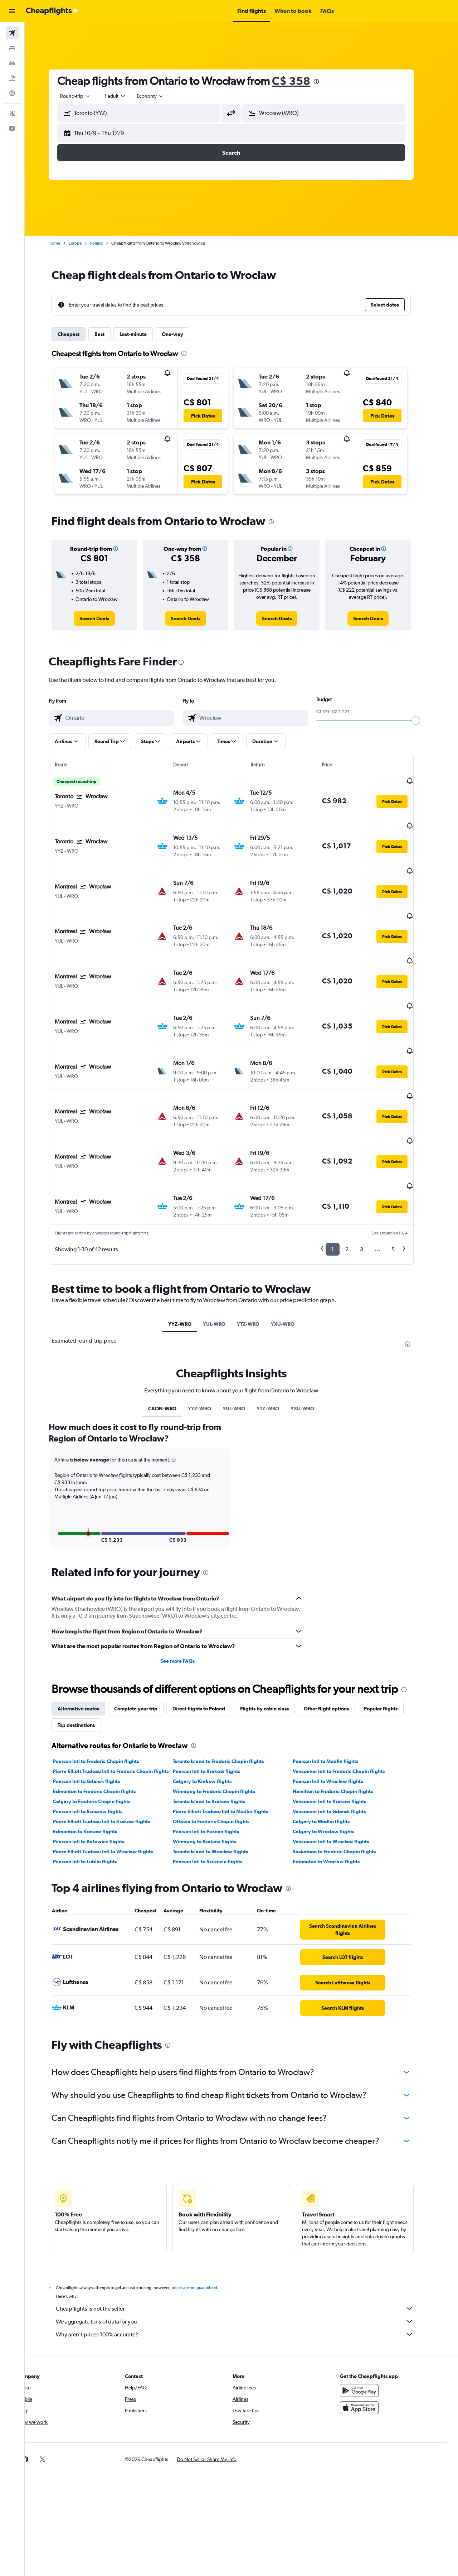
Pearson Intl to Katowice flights (99, 1761)
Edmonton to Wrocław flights (336, 1782)
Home (64, 243)
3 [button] (372, 1169)
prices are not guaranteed (205, 2207)
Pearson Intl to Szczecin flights (217, 1782)
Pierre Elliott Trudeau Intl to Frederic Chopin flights (121, 1691)
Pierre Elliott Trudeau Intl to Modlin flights (230, 1731)
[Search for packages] (12, 78)
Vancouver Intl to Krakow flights (339, 1721)
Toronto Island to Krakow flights (219, 1721)
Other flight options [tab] (336, 1629)
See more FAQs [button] (187, 1581)
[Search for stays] (12, 48)
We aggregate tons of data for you (245, 2241)
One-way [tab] (183, 334)
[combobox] (86, 96)
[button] (12, 11)
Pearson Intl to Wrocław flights (338, 1701)
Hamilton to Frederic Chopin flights (343, 1711)
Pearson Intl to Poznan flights (216, 1751)
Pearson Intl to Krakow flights (216, 1691)
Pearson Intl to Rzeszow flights (98, 1731)
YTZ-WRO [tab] (258, 1244)
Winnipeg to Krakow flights (214, 1761)
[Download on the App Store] (370, 2327)
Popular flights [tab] (391, 1629)
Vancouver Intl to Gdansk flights (339, 1731)
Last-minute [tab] (143, 334)
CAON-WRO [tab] (173, 1329)
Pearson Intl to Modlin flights (335, 1681)
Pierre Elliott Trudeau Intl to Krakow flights (111, 1741)
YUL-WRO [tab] (224, 1244)
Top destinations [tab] (86, 1645)
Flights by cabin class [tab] (274, 1629)
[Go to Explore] (12, 93)
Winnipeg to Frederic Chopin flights (224, 1711)
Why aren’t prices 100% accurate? (245, 2254)
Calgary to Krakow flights (212, 1701)
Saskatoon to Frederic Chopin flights (344, 1772)
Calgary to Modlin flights (331, 1741)
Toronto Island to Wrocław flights (220, 1772)
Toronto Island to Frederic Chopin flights (228, 1681)
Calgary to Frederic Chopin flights (102, 1721)
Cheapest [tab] (79, 334)
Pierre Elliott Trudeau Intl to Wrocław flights (113, 1772)
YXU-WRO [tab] (292, 1244)
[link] (104, 618)
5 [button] (403, 1169)
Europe (85, 243)
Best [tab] (110, 334)
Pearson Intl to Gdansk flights (96, 1701)
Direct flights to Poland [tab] (209, 1629)
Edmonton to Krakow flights (95, 1751)
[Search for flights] (12, 33)
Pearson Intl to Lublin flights (95, 1782)
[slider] (426, 720)
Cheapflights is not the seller (245, 2228)
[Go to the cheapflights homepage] (52, 11)
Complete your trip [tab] (146, 1629)
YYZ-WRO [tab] (189, 1244)
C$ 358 (301, 80)
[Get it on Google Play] (370, 2310)
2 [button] (357, 1169)
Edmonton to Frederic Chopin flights (104, 1711)
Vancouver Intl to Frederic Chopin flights (349, 1691)
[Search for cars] (12, 63)
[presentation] (326, 81)
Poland (107, 243)
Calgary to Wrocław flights (333, 1751)
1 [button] (343, 1169)
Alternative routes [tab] (88, 1629)
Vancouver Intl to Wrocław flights (341, 1761)
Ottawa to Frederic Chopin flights (221, 1741)
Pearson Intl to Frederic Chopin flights (106, 1681)
